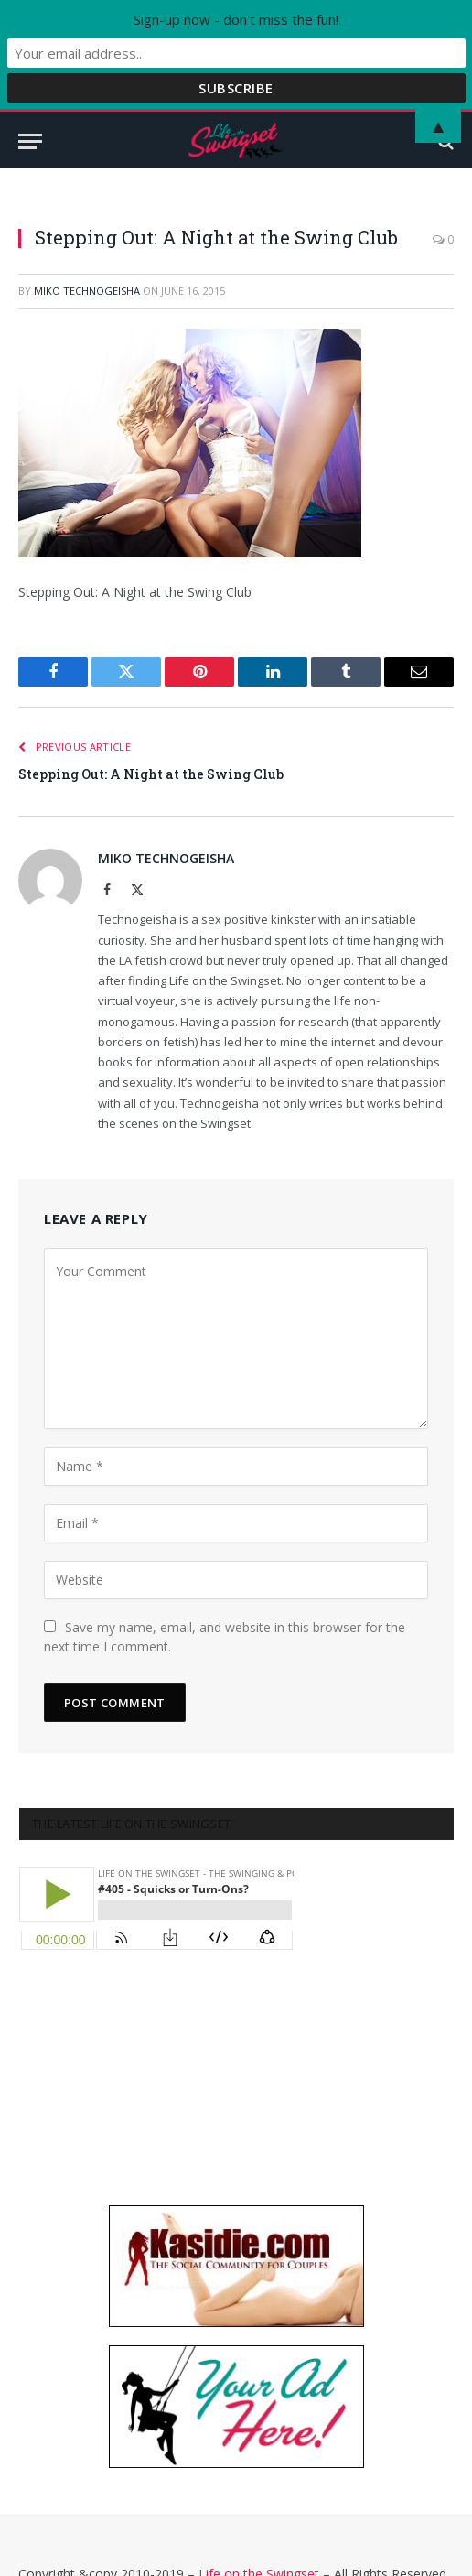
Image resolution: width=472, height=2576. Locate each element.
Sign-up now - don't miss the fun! (236, 19)
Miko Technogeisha (87, 291)
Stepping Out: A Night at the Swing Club (151, 774)
